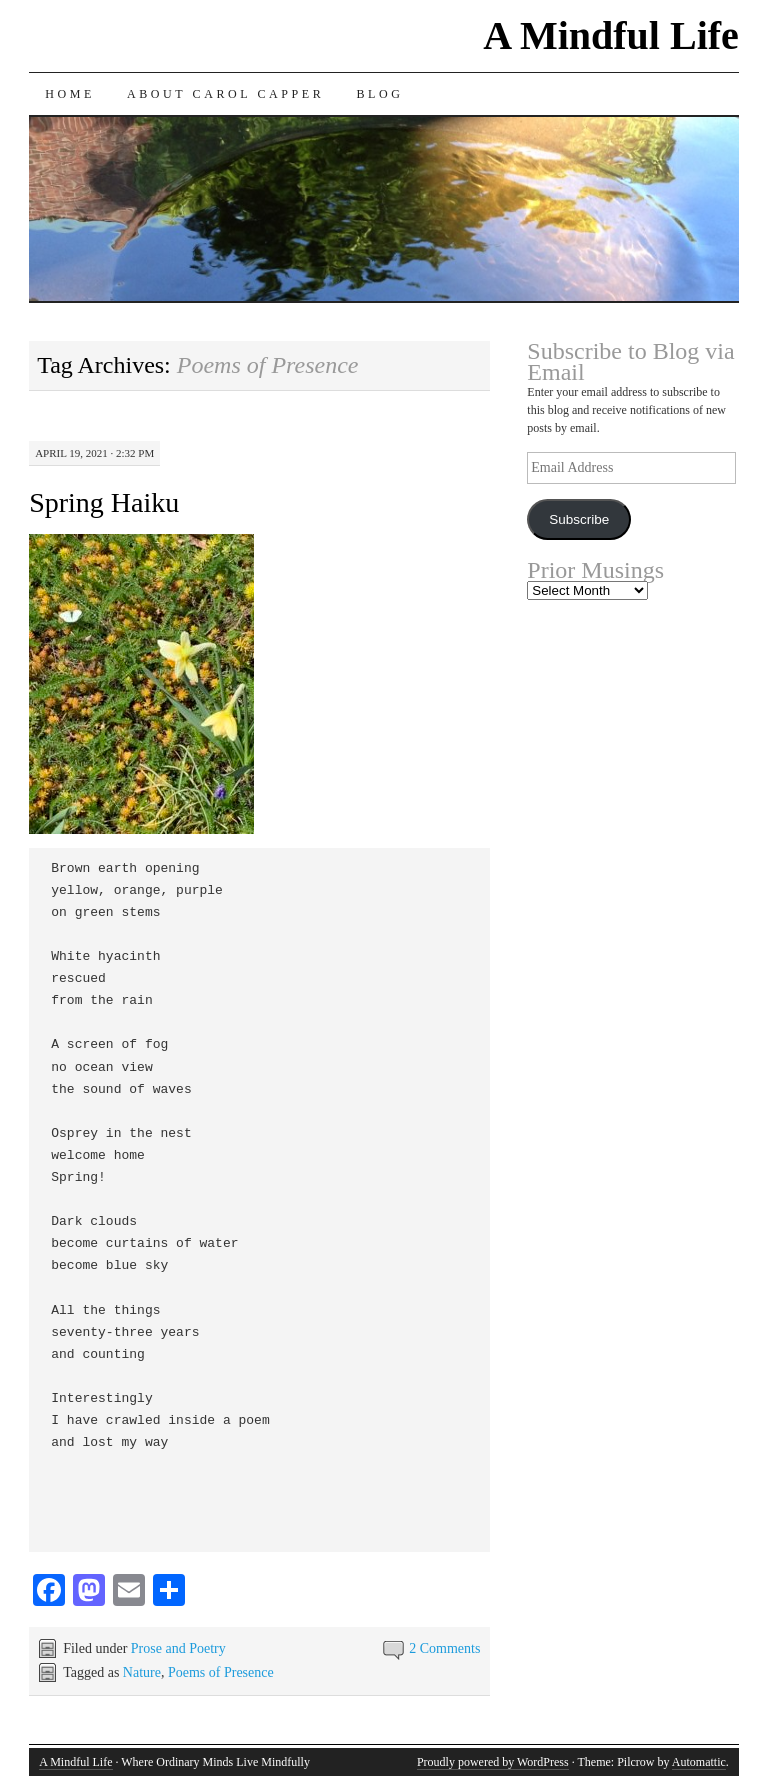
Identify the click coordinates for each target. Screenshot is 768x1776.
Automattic (699, 1762)
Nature (142, 1672)
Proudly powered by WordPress (493, 1762)
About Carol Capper (226, 94)
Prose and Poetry (178, 1648)
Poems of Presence (221, 1672)
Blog (379, 94)
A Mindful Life (611, 35)
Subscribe (579, 519)
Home (70, 94)
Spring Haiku (104, 502)
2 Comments (444, 1648)
